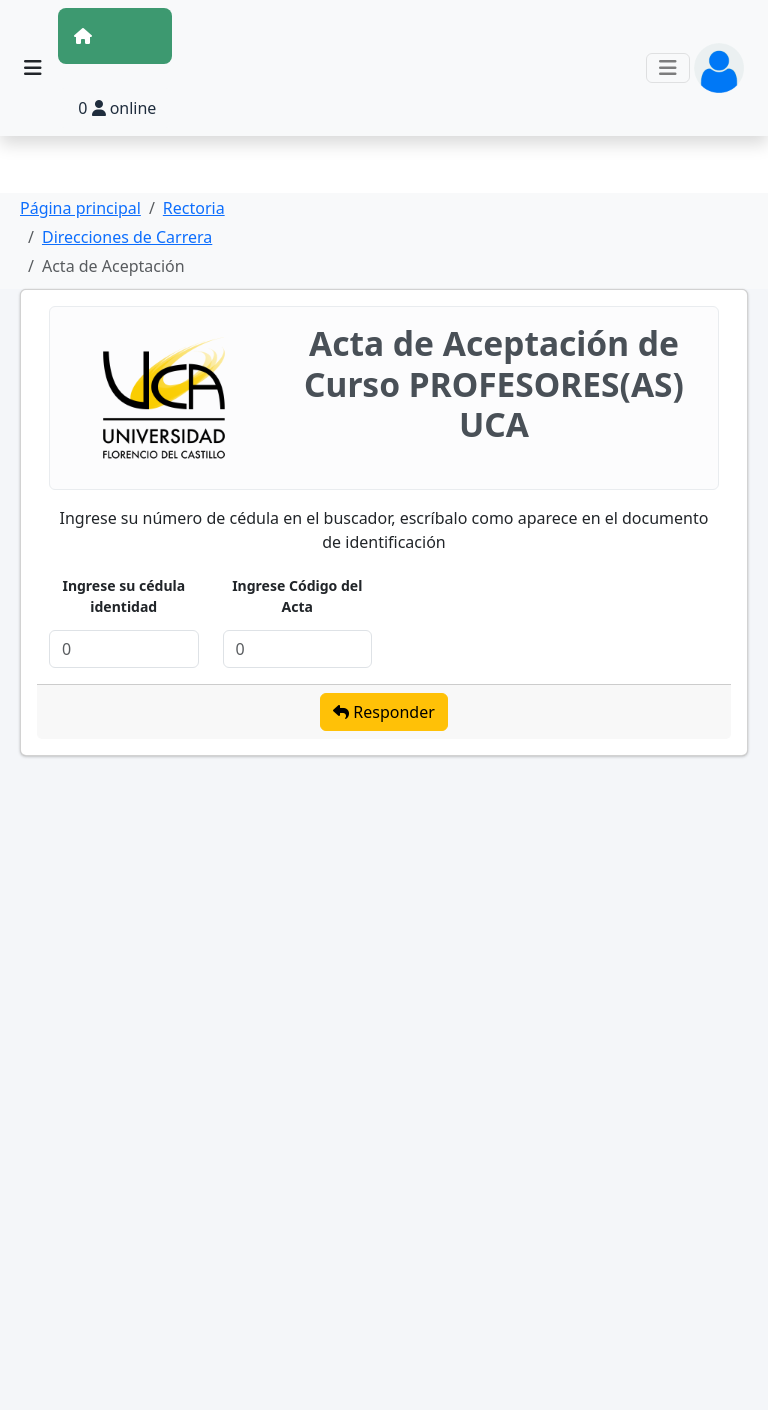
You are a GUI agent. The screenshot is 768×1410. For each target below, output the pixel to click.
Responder (384, 712)
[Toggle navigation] (668, 68)
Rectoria (194, 208)
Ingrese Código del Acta (297, 596)
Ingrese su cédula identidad (123, 596)
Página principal (80, 208)
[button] (719, 66)
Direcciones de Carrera (127, 237)
